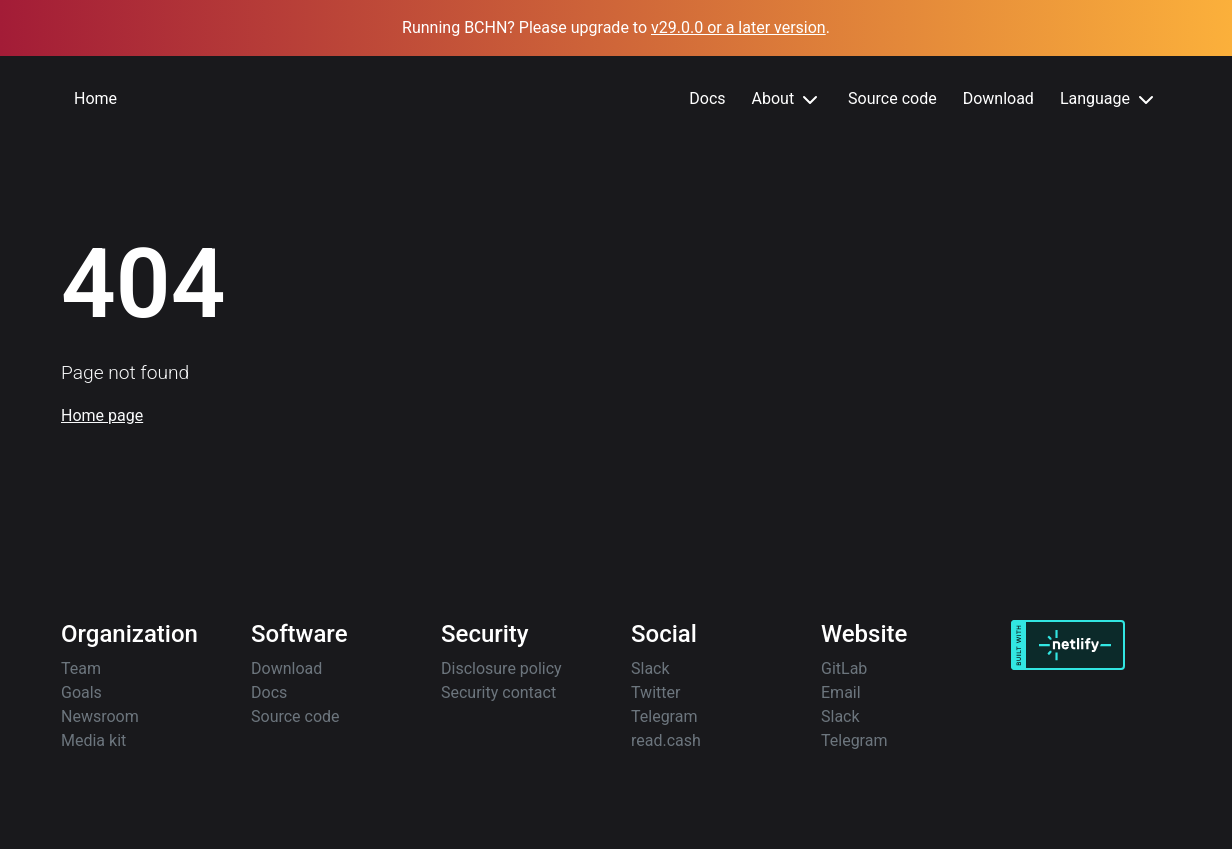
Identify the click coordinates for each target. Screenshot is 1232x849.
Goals (81, 692)
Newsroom (100, 716)
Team (81, 668)
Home (95, 98)
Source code (892, 98)
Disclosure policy (501, 668)
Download (998, 98)
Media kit (93, 740)
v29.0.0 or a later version (738, 27)
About (787, 100)
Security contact (498, 692)
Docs (707, 98)
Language (1109, 100)
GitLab (844, 668)
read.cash (666, 740)
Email (841, 692)
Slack (650, 668)
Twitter (655, 692)
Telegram (664, 716)
